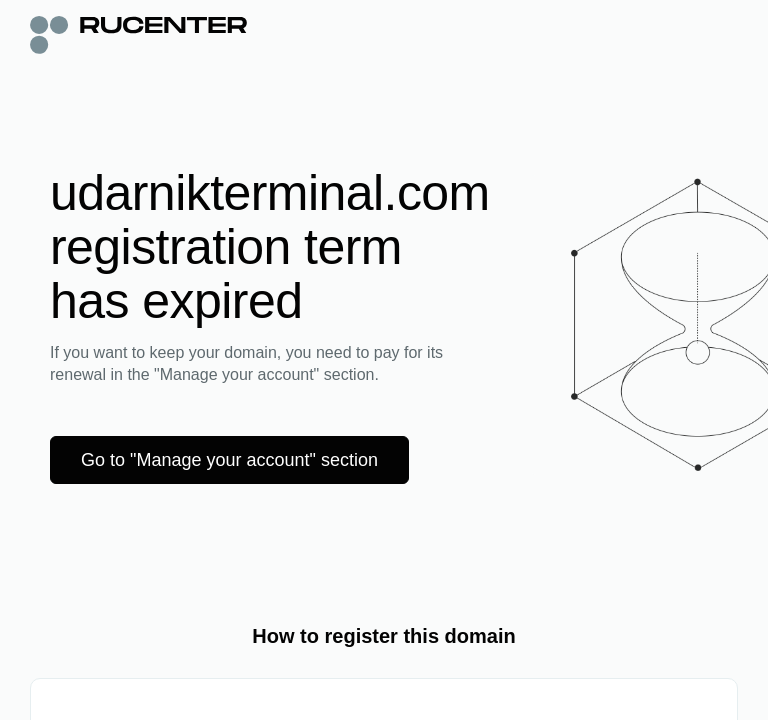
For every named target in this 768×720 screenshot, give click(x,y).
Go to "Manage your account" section (229, 460)
